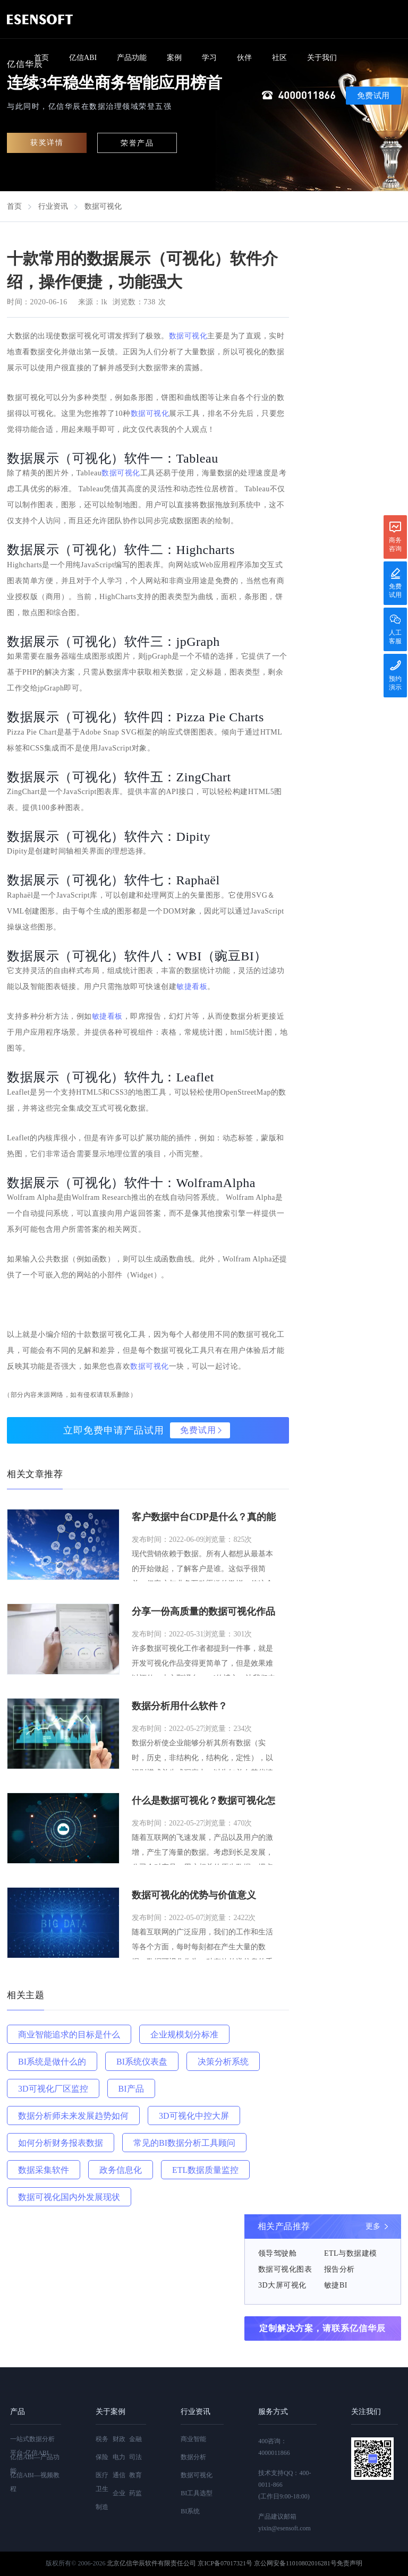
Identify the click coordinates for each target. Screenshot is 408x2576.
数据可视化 (103, 206)
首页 (41, 58)
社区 (279, 58)
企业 (119, 2493)
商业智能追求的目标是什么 (69, 2034)
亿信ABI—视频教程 (35, 2482)
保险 (102, 2457)
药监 (135, 2493)
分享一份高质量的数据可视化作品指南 (203, 1612)
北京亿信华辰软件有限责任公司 (151, 2563)
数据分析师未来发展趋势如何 (73, 2115)
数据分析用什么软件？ (179, 1706)
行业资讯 (53, 206)
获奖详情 (46, 143)
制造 (102, 2507)
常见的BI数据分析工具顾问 (184, 2142)
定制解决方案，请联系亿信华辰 (322, 2328)
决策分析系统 (223, 2061)
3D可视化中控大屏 (194, 2115)
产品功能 (132, 58)
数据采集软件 (43, 2169)
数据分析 (193, 2457)
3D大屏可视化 (282, 2285)
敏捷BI (335, 2285)
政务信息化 (120, 2169)
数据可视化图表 (285, 2269)
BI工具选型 (196, 2493)
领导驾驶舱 (277, 2253)
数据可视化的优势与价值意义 (194, 1895)
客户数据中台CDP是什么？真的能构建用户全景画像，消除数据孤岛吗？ (204, 1518)
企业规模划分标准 (184, 2034)
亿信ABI (83, 58)
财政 (119, 2439)
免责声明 (349, 2563)
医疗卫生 (102, 2482)
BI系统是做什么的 (52, 2061)
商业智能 (193, 2439)
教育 (135, 2475)
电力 (119, 2457)
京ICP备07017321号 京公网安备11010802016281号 (267, 2563)
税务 (102, 2439)
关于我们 (322, 58)
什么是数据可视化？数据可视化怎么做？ (203, 1802)
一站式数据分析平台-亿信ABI (32, 2445)
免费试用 (373, 95)
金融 (135, 2439)
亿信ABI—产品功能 (35, 2464)
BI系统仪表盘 (141, 2061)
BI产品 (131, 2088)
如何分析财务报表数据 (60, 2142)
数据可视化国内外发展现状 (69, 2197)
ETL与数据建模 (350, 2253)
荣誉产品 (137, 143)
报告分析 (339, 2269)
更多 (373, 2226)
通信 (119, 2475)
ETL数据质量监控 (205, 2169)
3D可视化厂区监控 (53, 2088)
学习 (209, 58)
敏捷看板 (191, 987)
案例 (174, 58)
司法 (135, 2457)
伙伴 (244, 58)
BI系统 (190, 2511)
